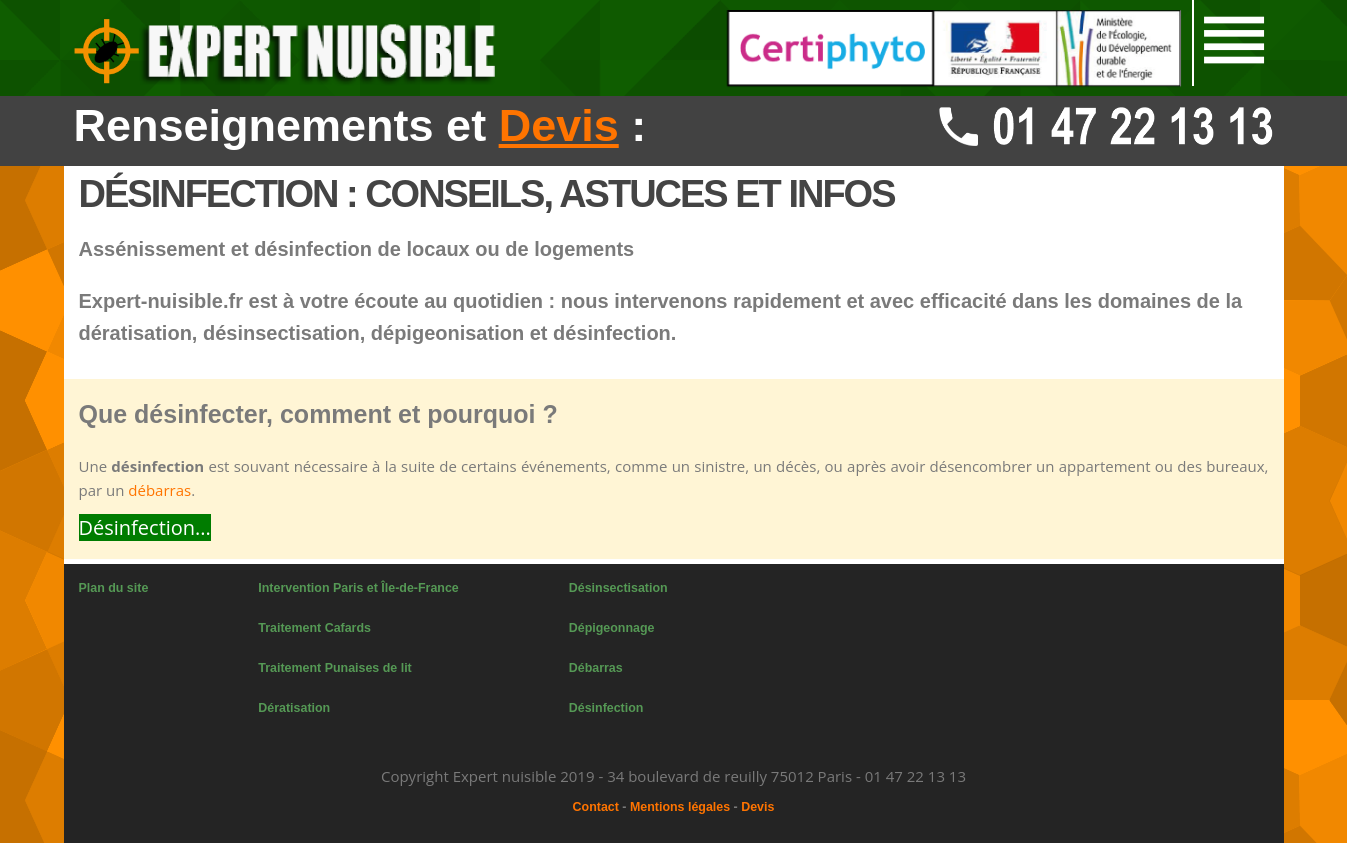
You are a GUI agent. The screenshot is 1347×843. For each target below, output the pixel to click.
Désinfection (606, 708)
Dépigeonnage (612, 628)
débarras (159, 490)
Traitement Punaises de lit (334, 668)
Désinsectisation (618, 588)
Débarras (596, 668)
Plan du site (114, 588)
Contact (596, 807)
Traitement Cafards (314, 628)
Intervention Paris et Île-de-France (358, 588)
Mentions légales (680, 807)
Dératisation (294, 708)
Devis (757, 807)
